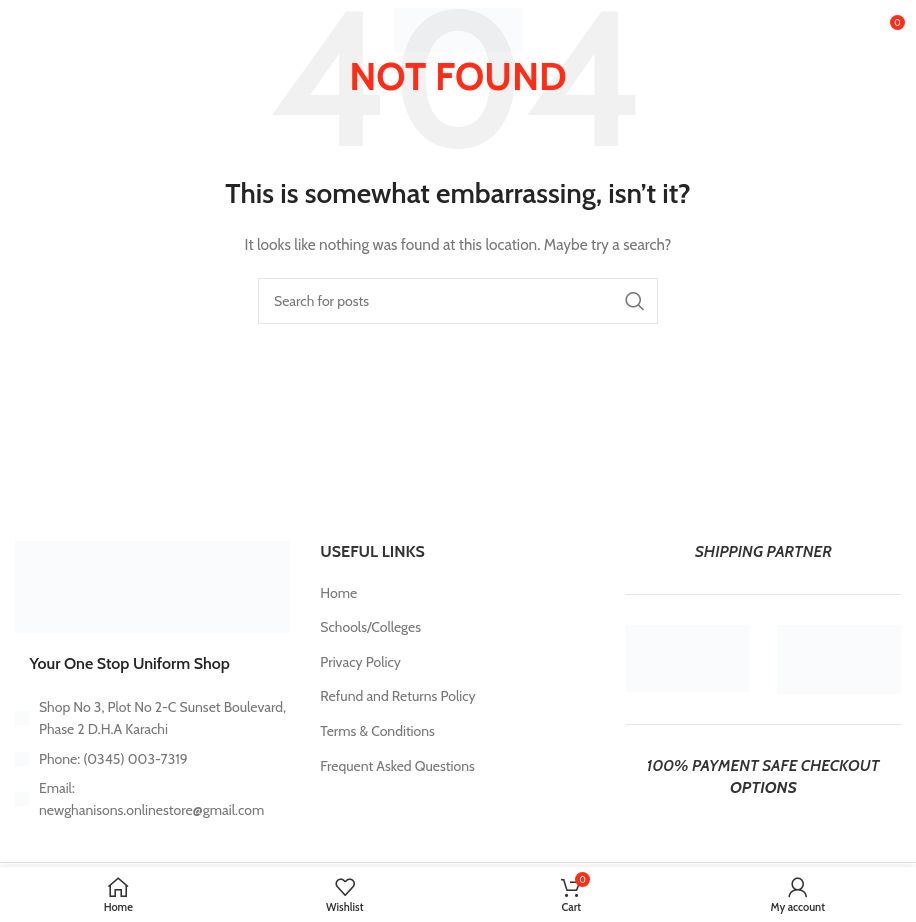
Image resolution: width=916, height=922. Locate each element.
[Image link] (152, 586)
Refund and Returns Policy (397, 696)
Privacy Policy (360, 662)
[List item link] (152, 759)
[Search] (458, 301)
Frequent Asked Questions (397, 766)
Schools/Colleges (370, 627)
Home (338, 593)
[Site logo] (458, 28)
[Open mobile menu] (47, 30)
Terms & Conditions (377, 731)
